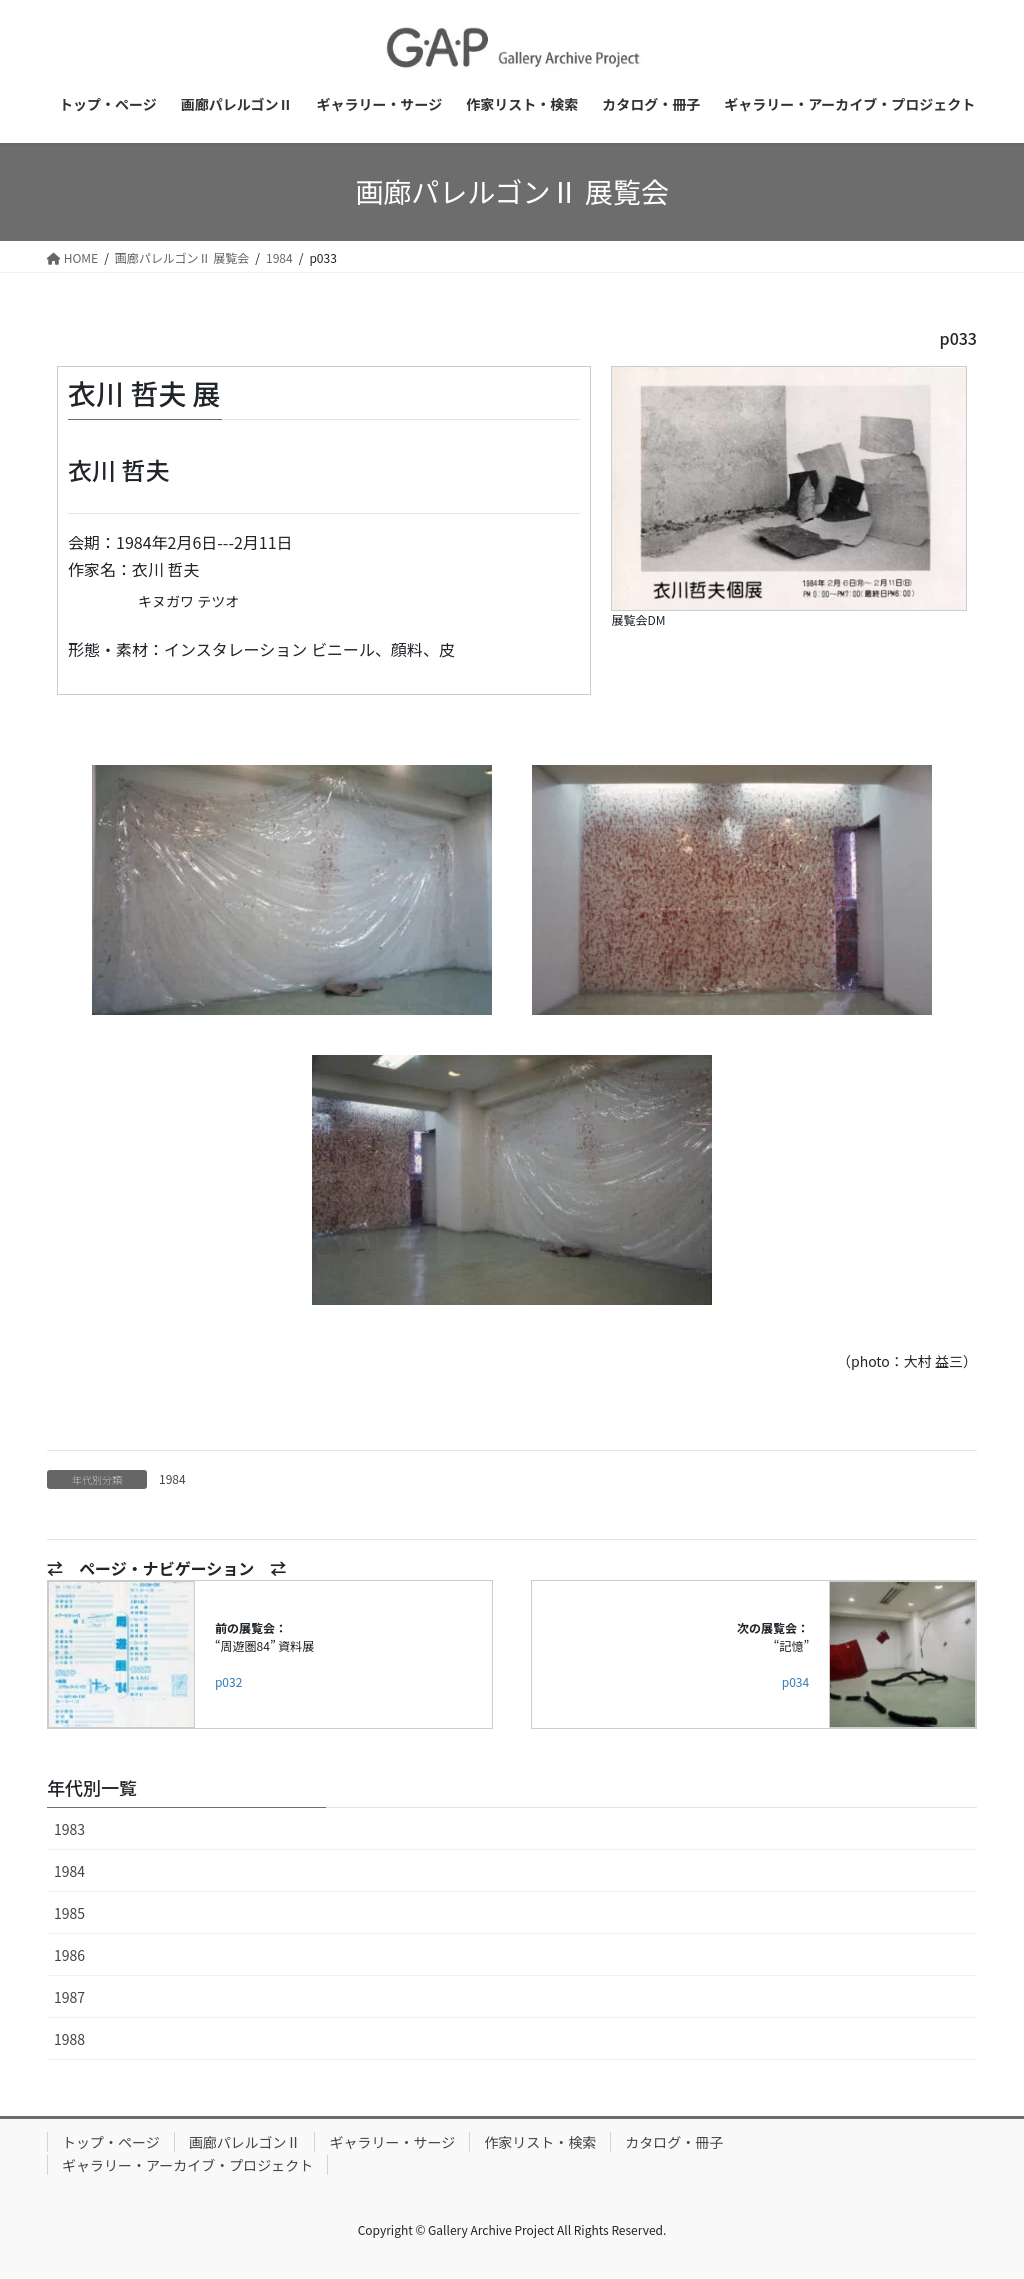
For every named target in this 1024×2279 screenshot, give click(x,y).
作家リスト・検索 (540, 2142)
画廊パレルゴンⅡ (245, 2142)
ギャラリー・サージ (392, 2142)
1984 (172, 1478)
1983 (69, 1829)
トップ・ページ (111, 2142)
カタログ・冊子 (674, 2142)
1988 (69, 2039)
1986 (69, 1955)
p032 (228, 1681)
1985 (69, 1913)
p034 (795, 1681)
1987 (69, 1997)
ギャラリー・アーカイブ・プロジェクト (187, 2165)
